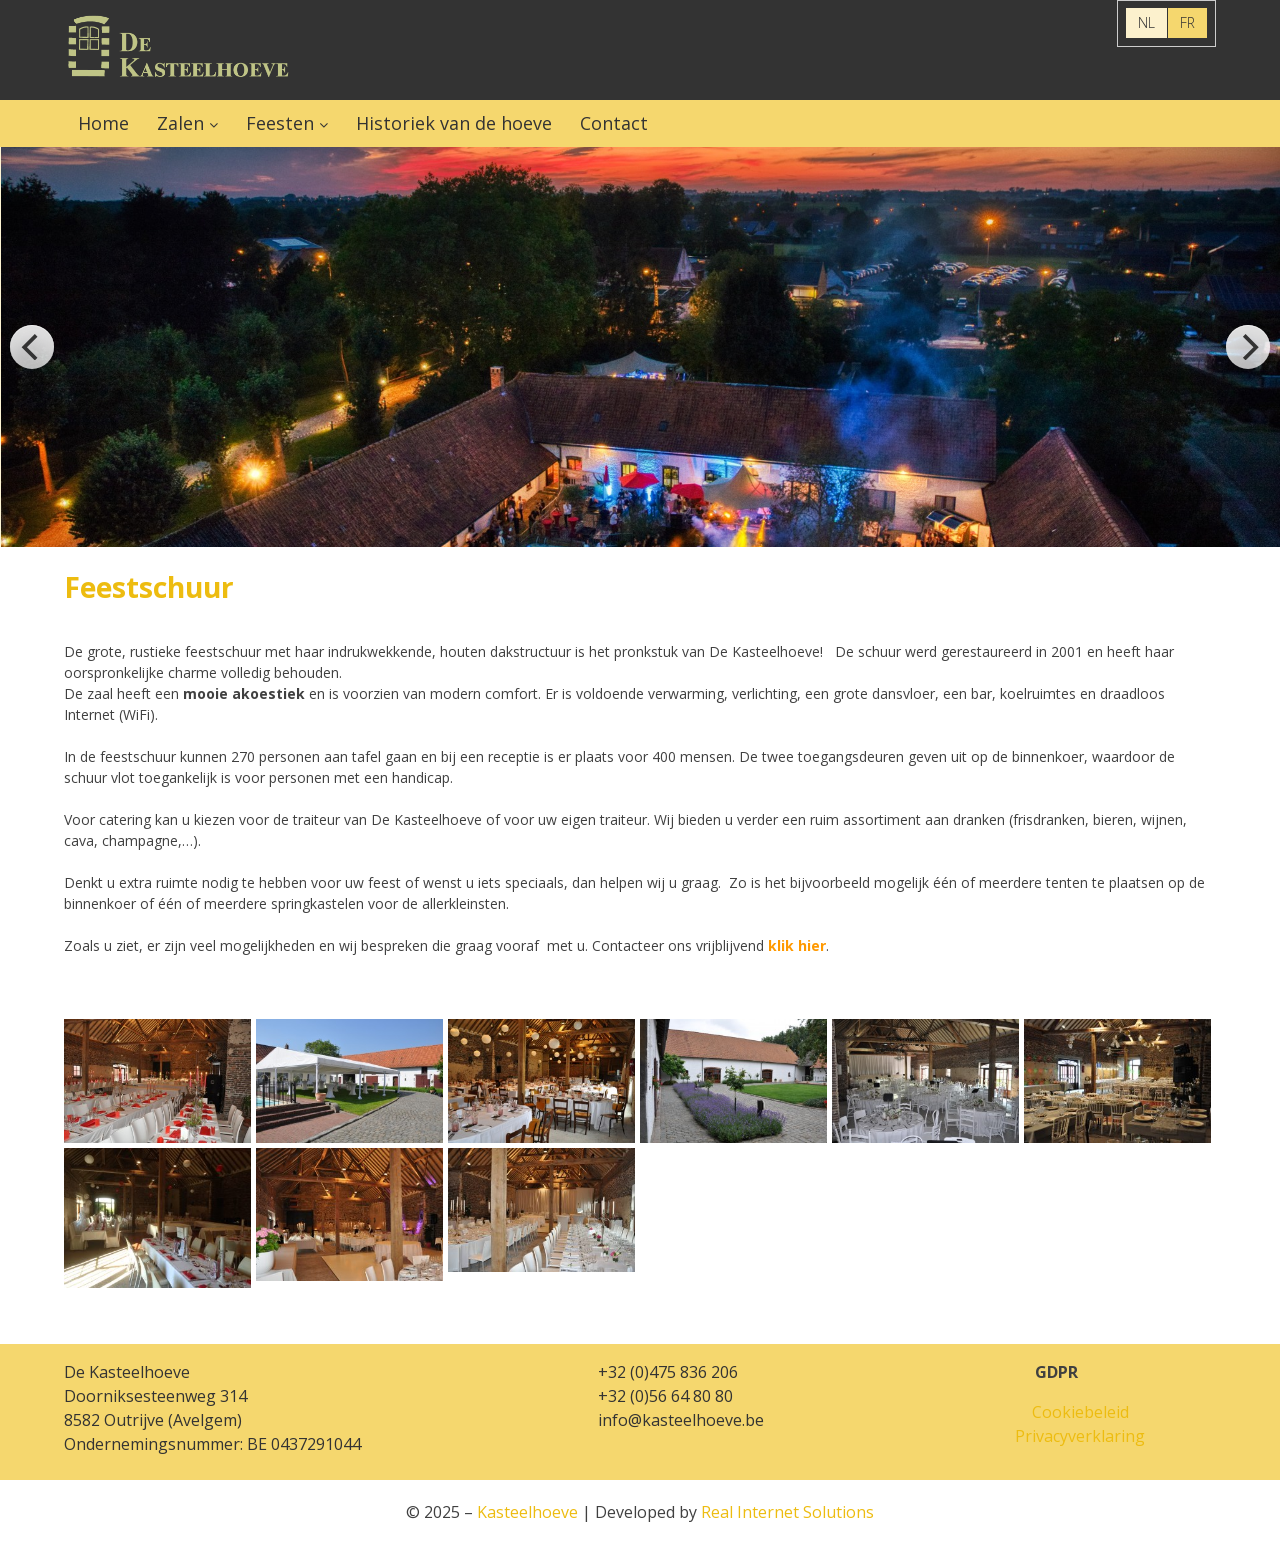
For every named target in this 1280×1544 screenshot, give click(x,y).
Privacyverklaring (1080, 1436)
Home (103, 123)
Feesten (280, 123)
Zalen (180, 123)
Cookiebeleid (1080, 1412)
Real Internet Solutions (787, 1512)
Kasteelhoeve (179, 50)
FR (1187, 22)
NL (1146, 22)
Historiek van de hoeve (454, 123)
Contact (614, 123)
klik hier (797, 945)
